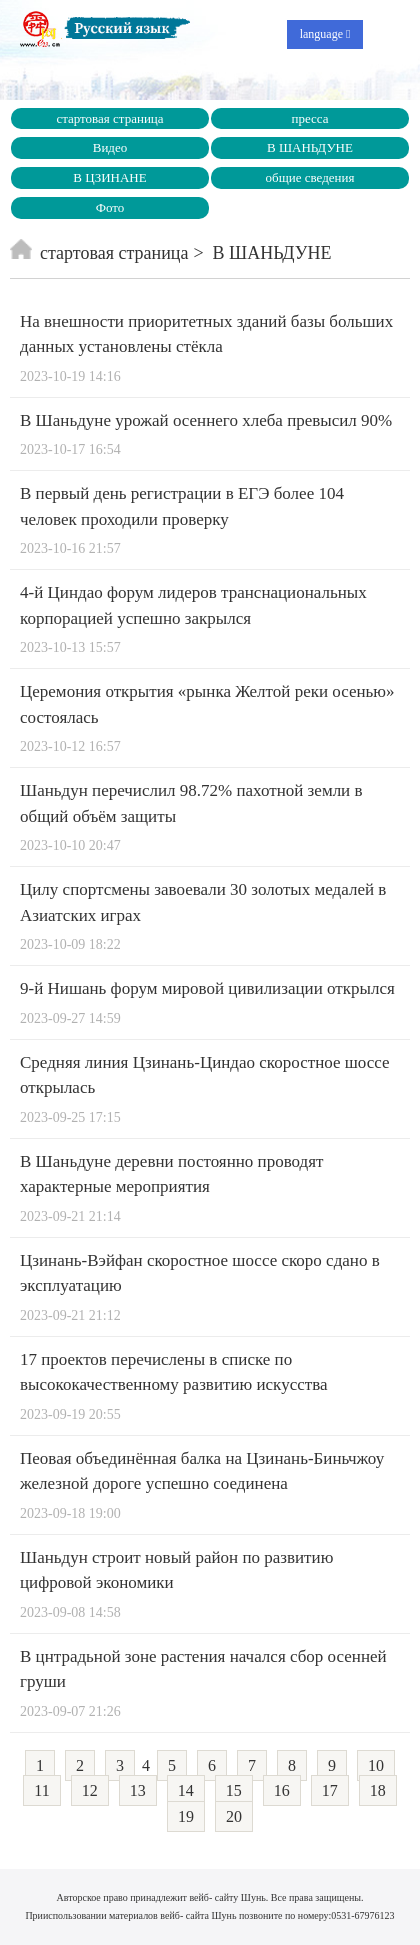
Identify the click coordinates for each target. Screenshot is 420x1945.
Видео (110, 147)
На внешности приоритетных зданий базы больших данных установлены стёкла (206, 334)
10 (376, 1765)
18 (378, 1790)
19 (186, 1816)
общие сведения (310, 177)
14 (186, 1790)
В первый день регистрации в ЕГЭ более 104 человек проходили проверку (182, 506)
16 (282, 1790)
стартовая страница (109, 118)
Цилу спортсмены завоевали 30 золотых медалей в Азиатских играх (203, 902)
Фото (110, 207)
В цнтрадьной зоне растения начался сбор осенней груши (203, 1669)
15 (234, 1790)
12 (90, 1790)
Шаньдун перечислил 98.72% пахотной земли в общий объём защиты (191, 803)
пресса (309, 118)
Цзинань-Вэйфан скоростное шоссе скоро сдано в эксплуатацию (200, 1273)
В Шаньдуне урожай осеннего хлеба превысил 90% (206, 420)
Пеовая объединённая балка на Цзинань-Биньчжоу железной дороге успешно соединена (202, 1471)
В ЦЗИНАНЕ (109, 177)
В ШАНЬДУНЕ (310, 147)
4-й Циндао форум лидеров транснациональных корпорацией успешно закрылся (193, 605)
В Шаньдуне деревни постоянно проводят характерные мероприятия (172, 1174)
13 (138, 1790)
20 (234, 1816)
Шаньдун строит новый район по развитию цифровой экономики (176, 1570)
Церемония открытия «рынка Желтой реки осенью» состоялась (207, 704)
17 (330, 1790)
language (325, 34)
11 (41, 1790)
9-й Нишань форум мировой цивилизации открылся (207, 988)
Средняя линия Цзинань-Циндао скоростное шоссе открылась (205, 1075)
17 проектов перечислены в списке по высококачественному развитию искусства (174, 1372)
